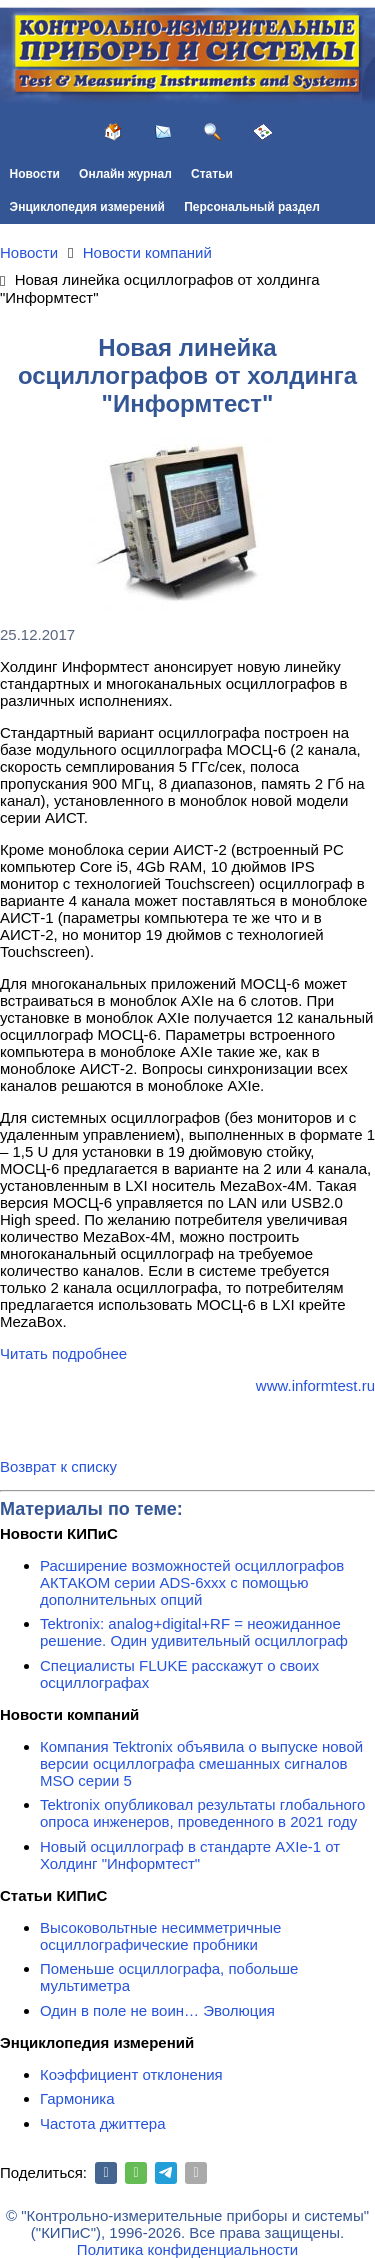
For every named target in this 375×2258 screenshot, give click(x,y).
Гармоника (77, 2098)
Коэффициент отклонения (131, 2074)
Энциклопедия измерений (87, 207)
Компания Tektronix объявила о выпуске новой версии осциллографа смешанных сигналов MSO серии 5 (201, 1763)
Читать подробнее (63, 1353)
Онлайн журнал (125, 174)
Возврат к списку (58, 1466)
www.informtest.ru (315, 1385)
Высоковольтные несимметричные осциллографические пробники (160, 1936)
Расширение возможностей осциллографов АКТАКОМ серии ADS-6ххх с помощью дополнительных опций (192, 1582)
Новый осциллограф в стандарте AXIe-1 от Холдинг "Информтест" (190, 1855)
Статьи (212, 174)
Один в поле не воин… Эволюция (157, 2010)
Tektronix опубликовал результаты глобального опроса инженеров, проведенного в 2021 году (202, 1813)
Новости (35, 174)
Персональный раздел (252, 207)
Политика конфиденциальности (187, 2249)
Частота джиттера (103, 2123)
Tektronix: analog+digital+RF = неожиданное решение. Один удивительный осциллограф (194, 1632)
